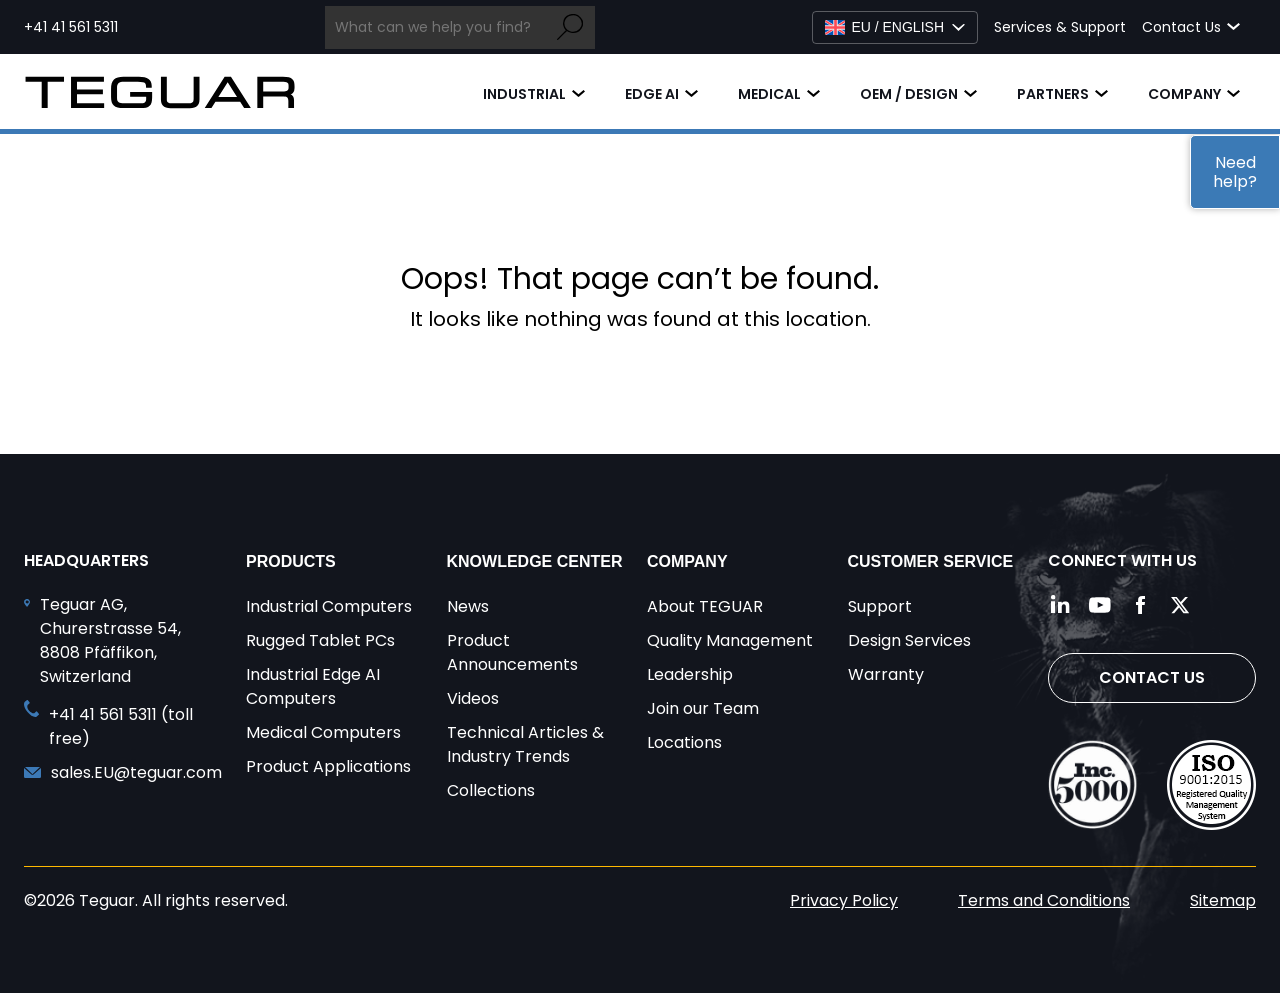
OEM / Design (909, 94)
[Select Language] (895, 27)
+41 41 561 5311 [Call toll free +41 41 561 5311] (71, 27)
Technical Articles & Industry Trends (525, 744)
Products (291, 561)
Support (880, 606)
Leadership (690, 674)
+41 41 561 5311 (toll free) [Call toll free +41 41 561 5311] (121, 726)
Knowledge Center (535, 561)
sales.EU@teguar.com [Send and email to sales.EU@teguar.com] (136, 772)
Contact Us (1152, 677)
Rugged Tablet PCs (320, 640)
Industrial (524, 94)
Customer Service (931, 561)
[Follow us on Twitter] (1180, 605)
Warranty (886, 674)
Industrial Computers (329, 606)
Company (1184, 94)
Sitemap (1223, 900)
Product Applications (328, 766)
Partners (1053, 94)
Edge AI (652, 94)
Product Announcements (512, 652)
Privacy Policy (844, 900)
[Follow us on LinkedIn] (1060, 605)
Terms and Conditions (1044, 900)
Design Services (909, 640)
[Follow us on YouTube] (1100, 605)
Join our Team (703, 708)
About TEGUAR (705, 606)
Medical (769, 94)
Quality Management (730, 640)
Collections (491, 790)
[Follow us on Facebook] (1140, 605)
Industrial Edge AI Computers (313, 686)
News (468, 606)
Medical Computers (323, 732)
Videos (473, 698)
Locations (684, 742)
